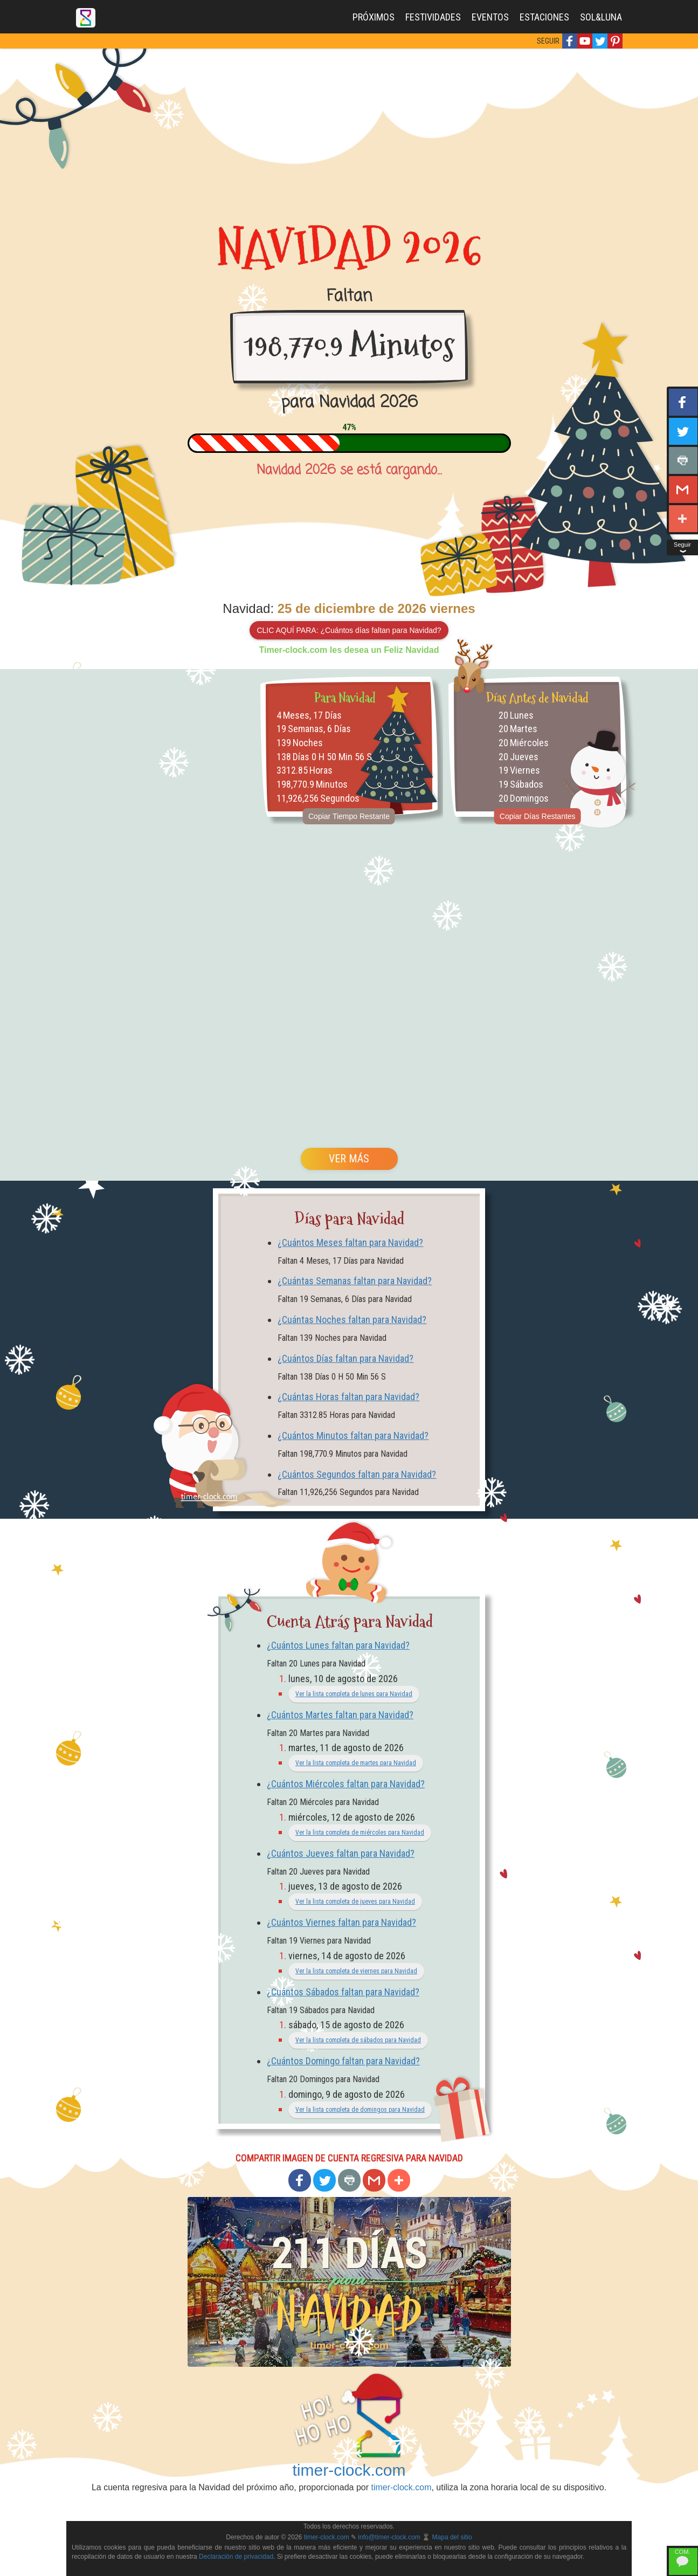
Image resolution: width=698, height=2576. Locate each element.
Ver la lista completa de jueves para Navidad (355, 1901)
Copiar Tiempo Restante (349, 816)
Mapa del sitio (452, 2537)
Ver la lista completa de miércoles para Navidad (359, 1832)
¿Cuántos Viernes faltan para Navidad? (341, 1922)
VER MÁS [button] (349, 1158)
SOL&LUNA (601, 17)
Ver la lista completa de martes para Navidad (355, 1763)
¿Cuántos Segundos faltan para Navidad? (357, 1474)
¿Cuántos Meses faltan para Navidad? (350, 1242)
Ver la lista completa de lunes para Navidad (353, 1694)
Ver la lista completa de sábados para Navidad (358, 2040)
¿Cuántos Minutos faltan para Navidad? (353, 1435)
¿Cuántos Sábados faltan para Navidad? (343, 1992)
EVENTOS (490, 17)
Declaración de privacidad (236, 2556)
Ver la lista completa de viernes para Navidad (356, 1971)
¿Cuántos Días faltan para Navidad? (345, 1358)
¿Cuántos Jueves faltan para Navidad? (340, 1853)
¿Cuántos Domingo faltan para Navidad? (343, 2061)
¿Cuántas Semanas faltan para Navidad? (355, 1280)
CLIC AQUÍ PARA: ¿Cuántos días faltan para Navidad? (349, 630)
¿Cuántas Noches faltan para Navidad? (352, 1319)
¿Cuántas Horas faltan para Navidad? (348, 1396)
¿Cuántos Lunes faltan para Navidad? (338, 1645)
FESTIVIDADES (433, 17)
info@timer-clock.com (389, 2537)
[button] (569, 41)
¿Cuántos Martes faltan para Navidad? (340, 1714)
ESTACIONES (544, 17)
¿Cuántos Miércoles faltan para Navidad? (346, 1783)
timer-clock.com (348, 2470)
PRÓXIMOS (374, 17)
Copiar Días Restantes (538, 816)
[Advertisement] (349, 129)
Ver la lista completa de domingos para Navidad (360, 2109)
